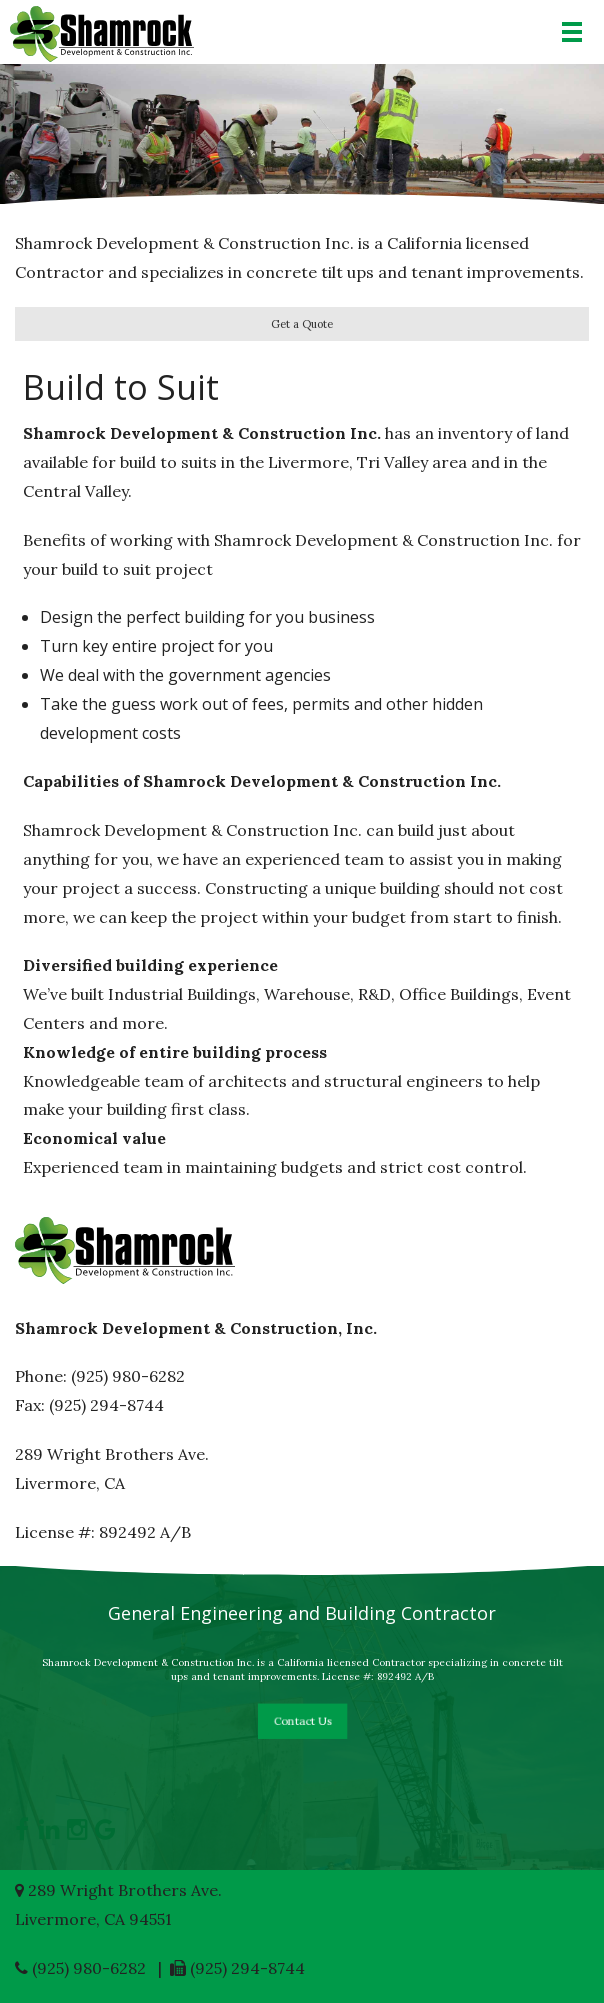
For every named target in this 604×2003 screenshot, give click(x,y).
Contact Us (302, 1720)
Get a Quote (302, 324)
